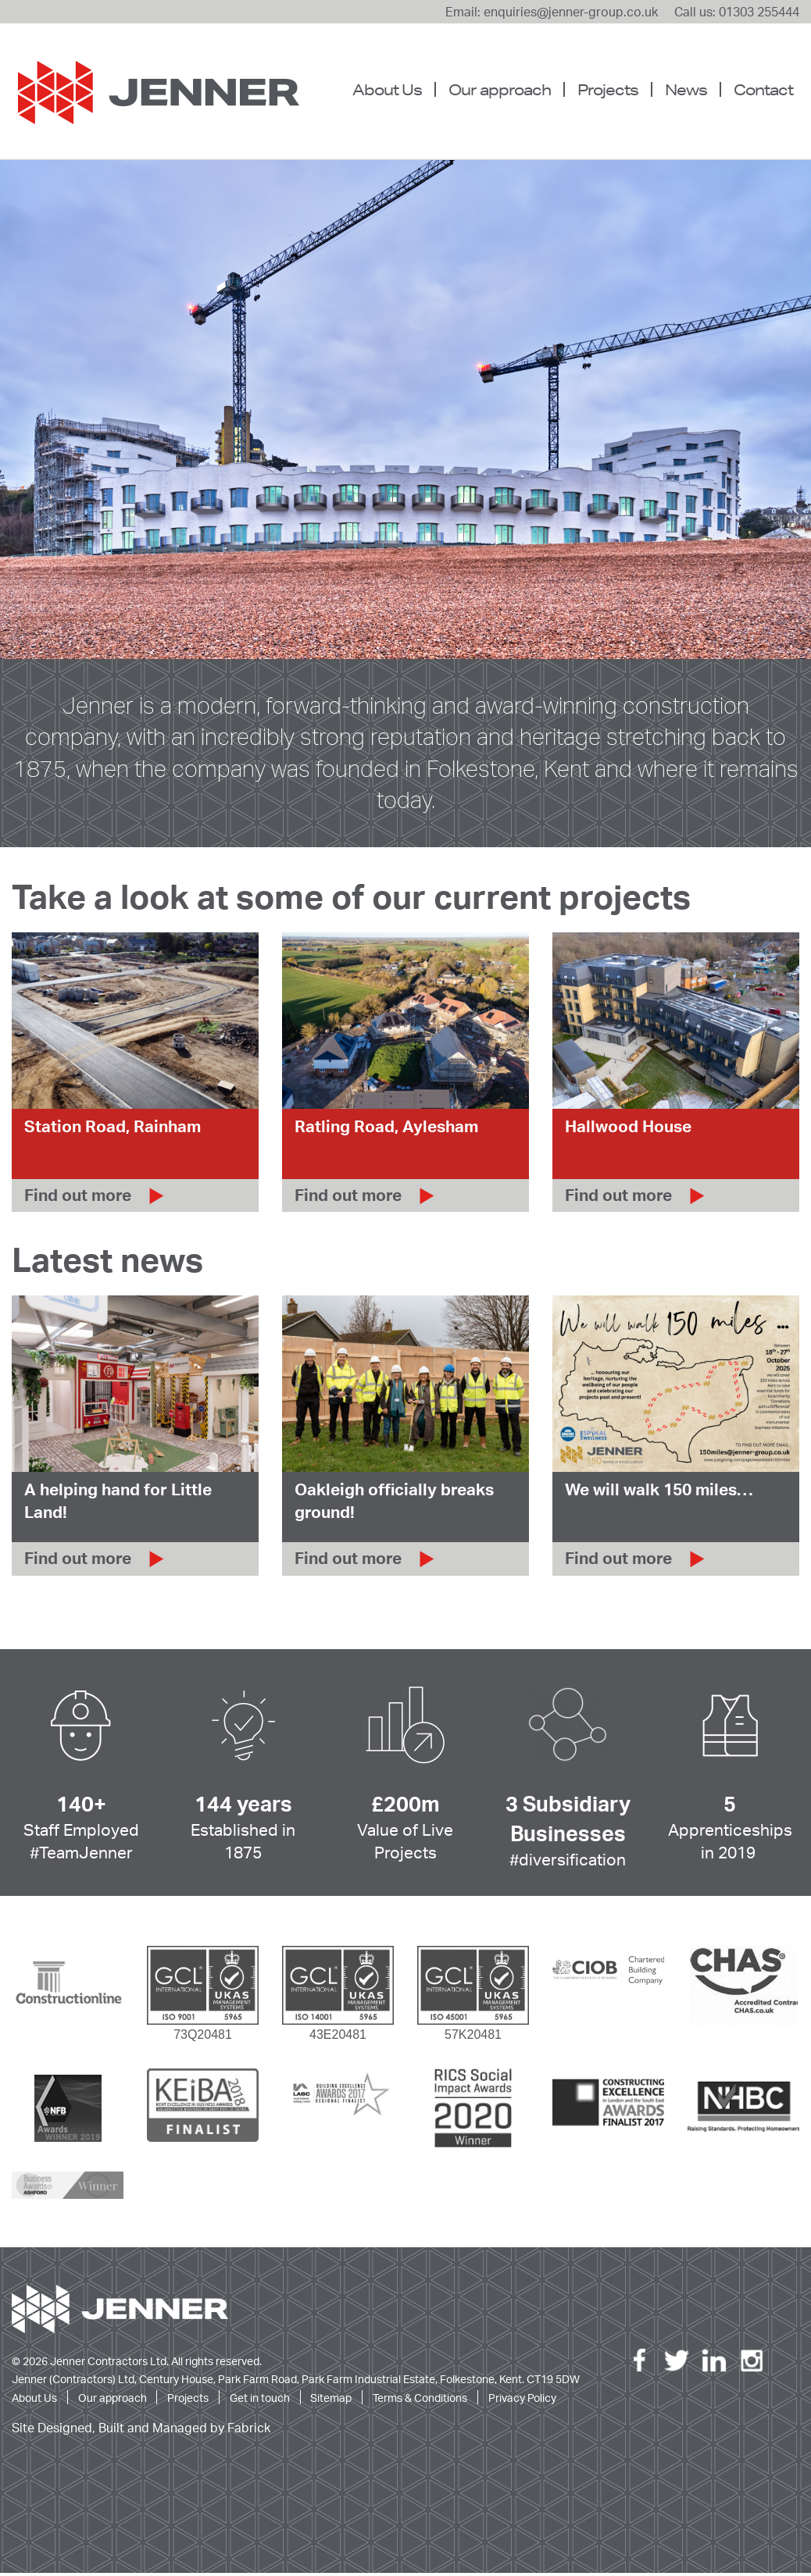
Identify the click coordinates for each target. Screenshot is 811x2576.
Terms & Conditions (420, 2400)
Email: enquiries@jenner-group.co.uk (551, 12)
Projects (607, 89)
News (686, 89)
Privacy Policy (522, 2400)
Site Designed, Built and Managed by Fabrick (141, 2431)
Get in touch (260, 2400)
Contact (763, 89)
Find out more (77, 1198)
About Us (387, 89)
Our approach (499, 89)
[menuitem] (393, 89)
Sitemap (331, 2400)
